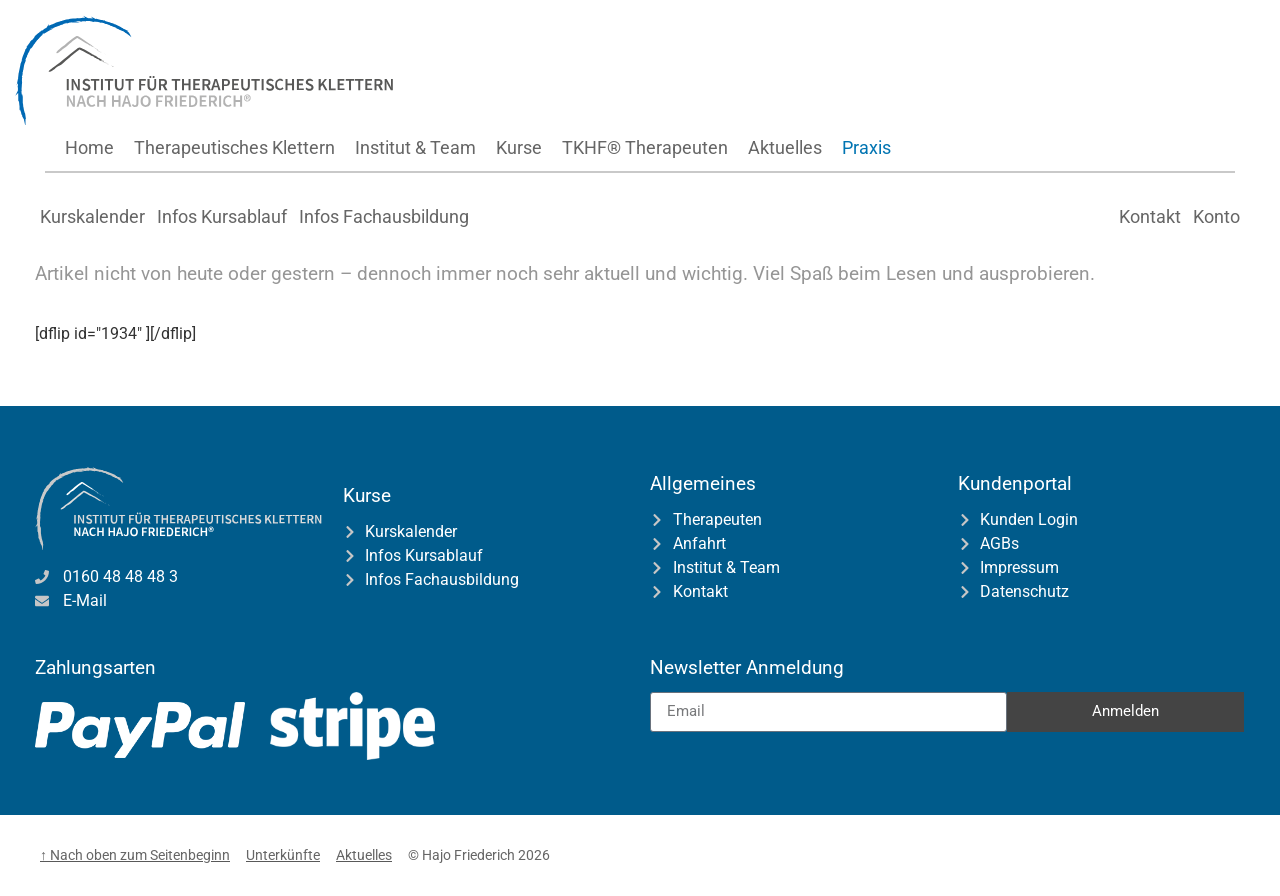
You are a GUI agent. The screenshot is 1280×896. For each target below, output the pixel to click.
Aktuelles (785, 147)
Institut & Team (415, 147)
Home (89, 147)
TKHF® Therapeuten (645, 147)
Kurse (519, 147)
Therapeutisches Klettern (234, 147)
